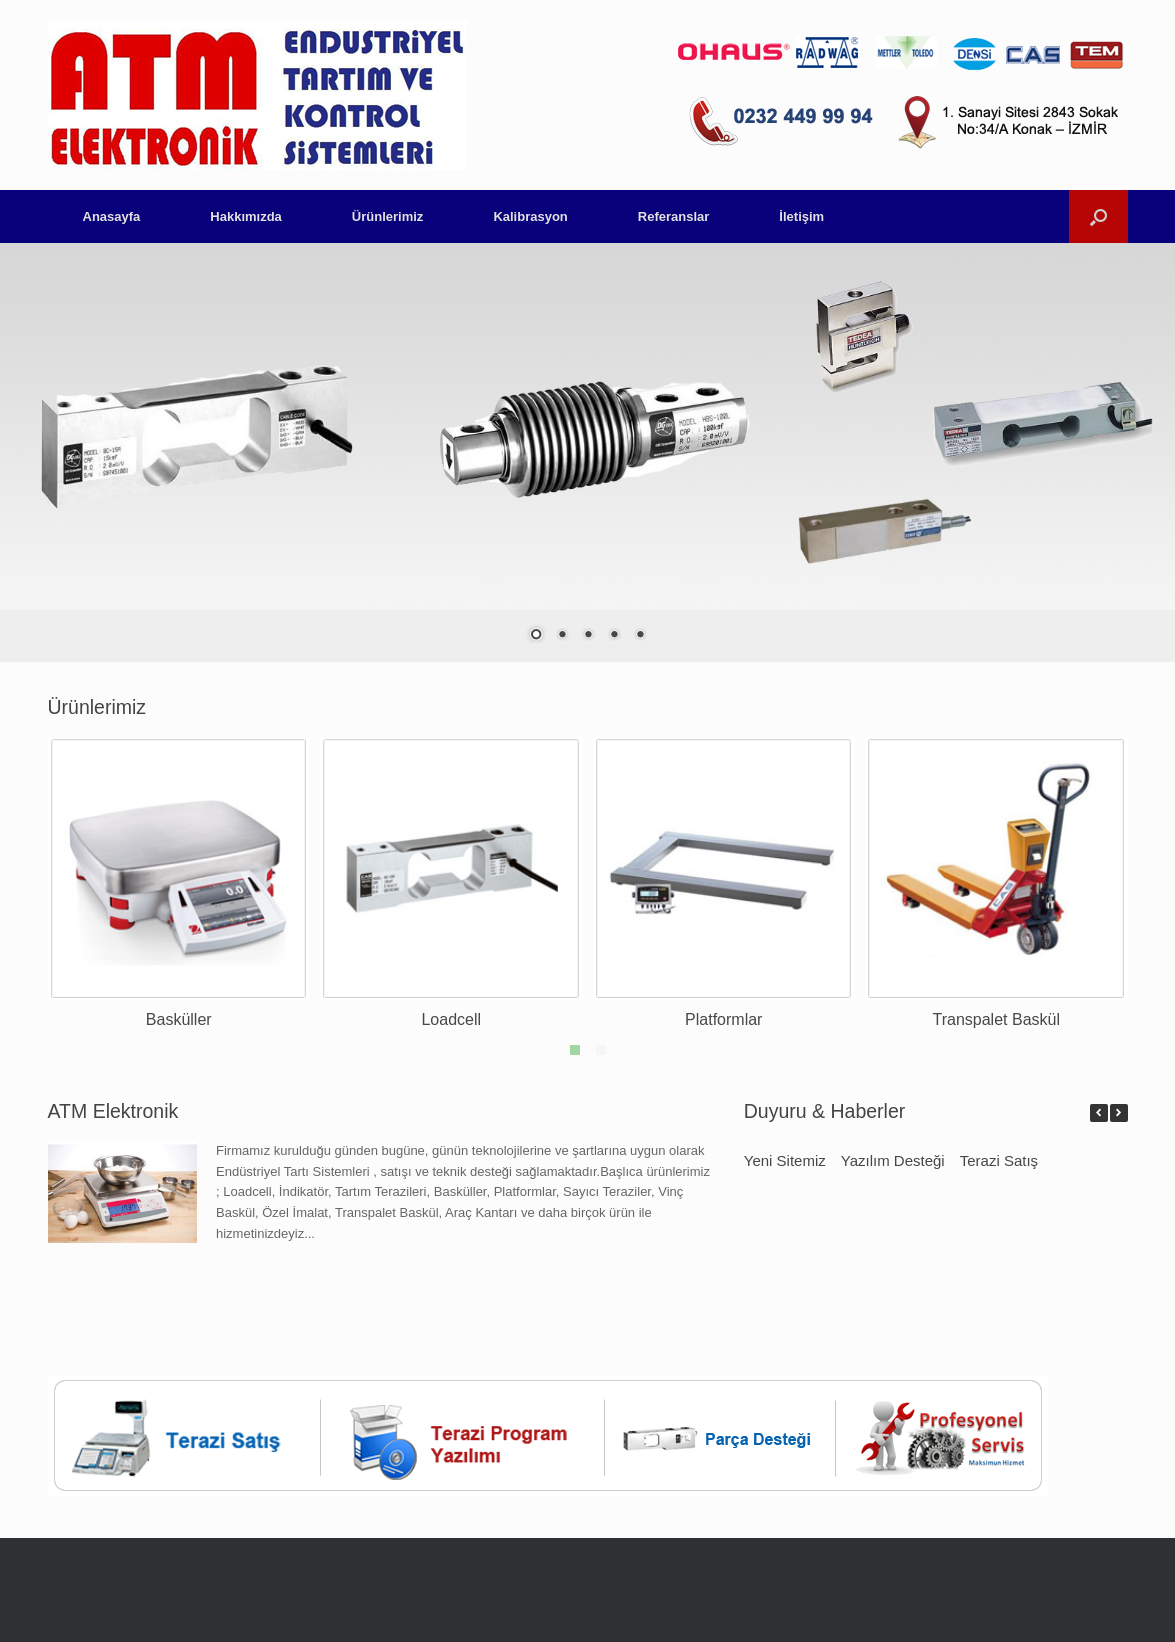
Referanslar (674, 216)
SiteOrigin (573, 1602)
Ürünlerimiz (388, 216)
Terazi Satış (999, 1160)
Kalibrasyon (530, 216)
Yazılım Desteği (893, 1160)
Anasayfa (112, 216)
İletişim (801, 216)
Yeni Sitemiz (785, 1160)
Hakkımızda (246, 216)
